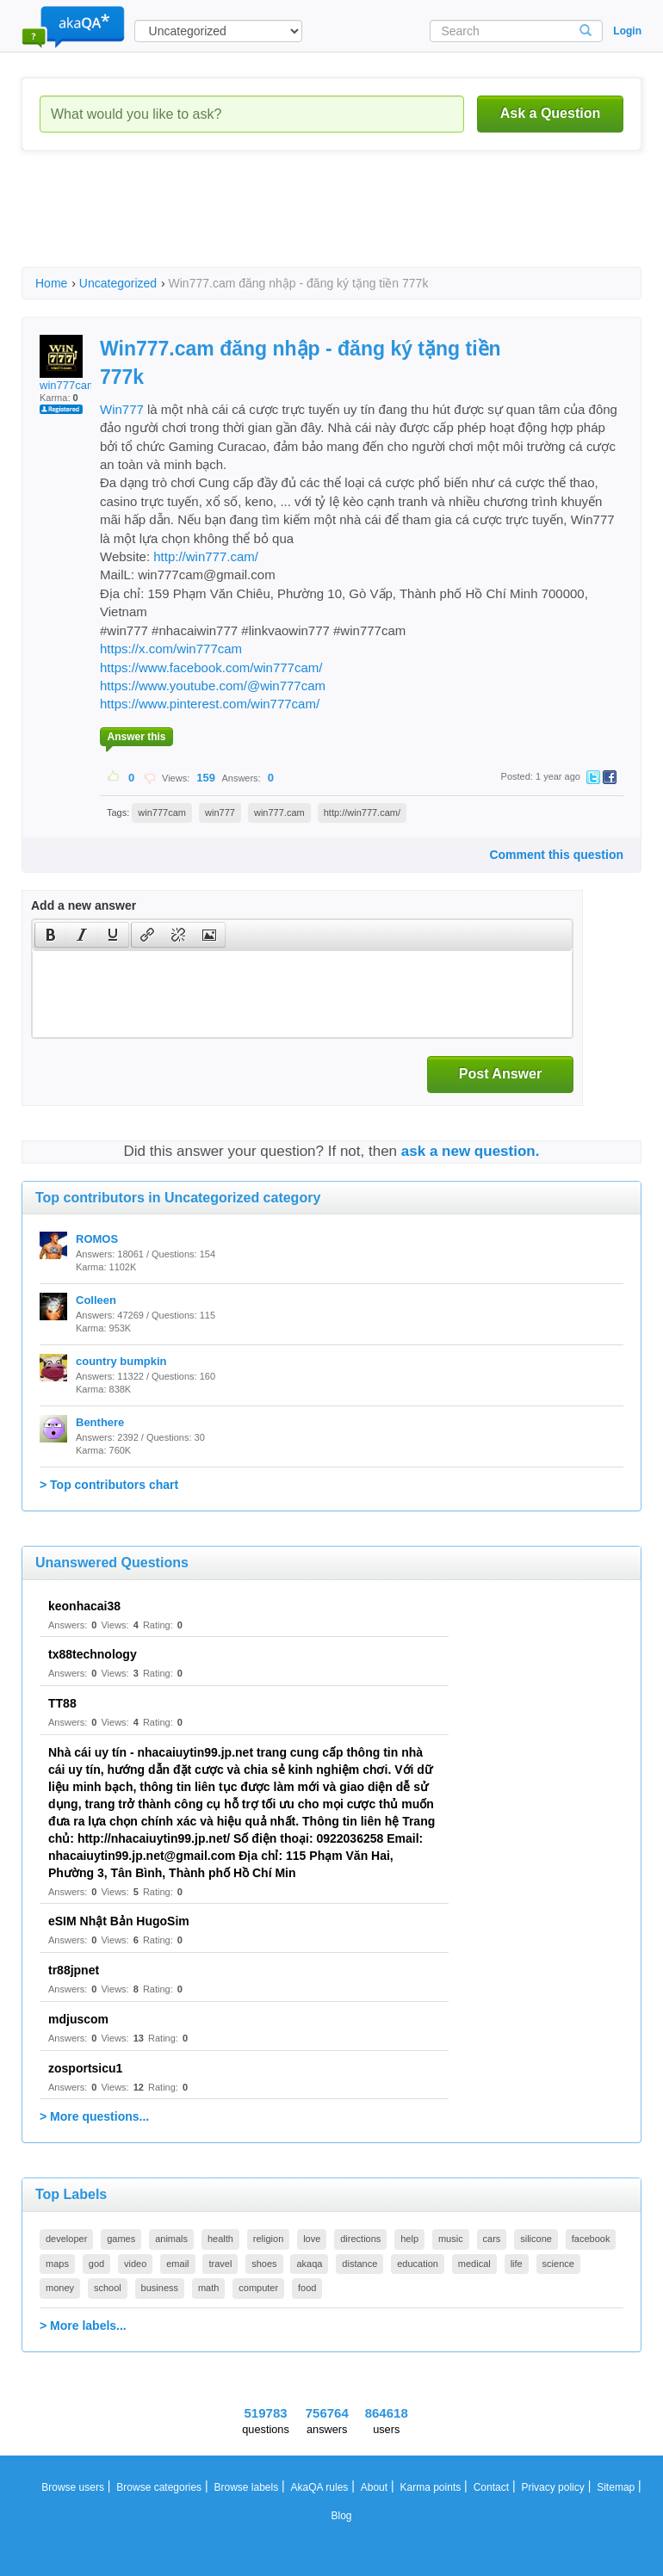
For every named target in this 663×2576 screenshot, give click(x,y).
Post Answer (500, 1073)
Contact (491, 2487)
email (177, 2263)
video (135, 2263)
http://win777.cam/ (205, 556)
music (450, 2238)
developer (66, 2238)
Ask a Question (550, 113)
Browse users (72, 2487)
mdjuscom (78, 2019)
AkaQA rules (320, 2487)
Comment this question (556, 855)
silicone (536, 2238)
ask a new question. (470, 1151)
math (208, 2288)
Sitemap (616, 2487)
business (159, 2288)
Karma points (431, 2487)
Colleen (96, 1300)
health (220, 2238)
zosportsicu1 (85, 2068)
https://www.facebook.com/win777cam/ (211, 667)
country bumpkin (121, 1361)
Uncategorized (118, 283)
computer (258, 2288)
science (558, 2263)
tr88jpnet (73, 1970)
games (121, 2238)
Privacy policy (552, 2487)
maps (57, 2263)
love (311, 2238)
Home (51, 283)
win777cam (68, 363)
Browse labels (246, 2487)
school (107, 2288)
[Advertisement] (335, 224)
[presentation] (50, 935)
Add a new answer (83, 905)
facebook (591, 2238)
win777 (220, 812)
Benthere (100, 1422)
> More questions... (94, 2116)
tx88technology (92, 1654)
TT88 (62, 1703)
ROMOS (97, 1238)
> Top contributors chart (109, 1485)
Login (627, 31)
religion (268, 2238)
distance (359, 2263)
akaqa (309, 2263)
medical (474, 2263)
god (96, 2263)
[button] (50, 935)
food (307, 2288)
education (417, 2263)
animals (171, 2238)
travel (220, 2263)
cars (492, 2238)
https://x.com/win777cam (171, 648)
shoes (263, 2263)
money (60, 2288)
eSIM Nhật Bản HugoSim (118, 1921)
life (517, 2263)
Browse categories (158, 2487)
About (374, 2487)
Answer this (136, 737)
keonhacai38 (84, 1606)
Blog (341, 2516)
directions (360, 2238)
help (409, 2238)
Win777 (123, 409)
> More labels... (83, 2325)
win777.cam (279, 812)
